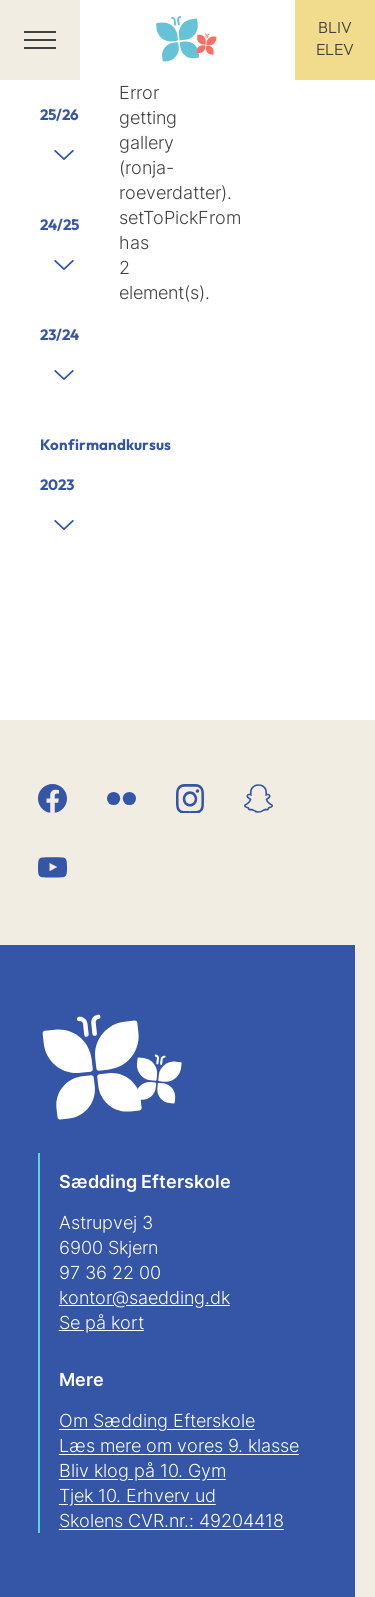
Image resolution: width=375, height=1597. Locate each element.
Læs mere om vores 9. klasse (179, 1445)
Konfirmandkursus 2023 (69, 464)
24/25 (59, 224)
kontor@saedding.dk (144, 1297)
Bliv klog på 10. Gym (142, 1470)
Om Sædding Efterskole (157, 1420)
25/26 (59, 114)
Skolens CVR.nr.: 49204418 (171, 1520)
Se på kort (101, 1322)
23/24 (59, 334)
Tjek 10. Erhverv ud (137, 1495)
